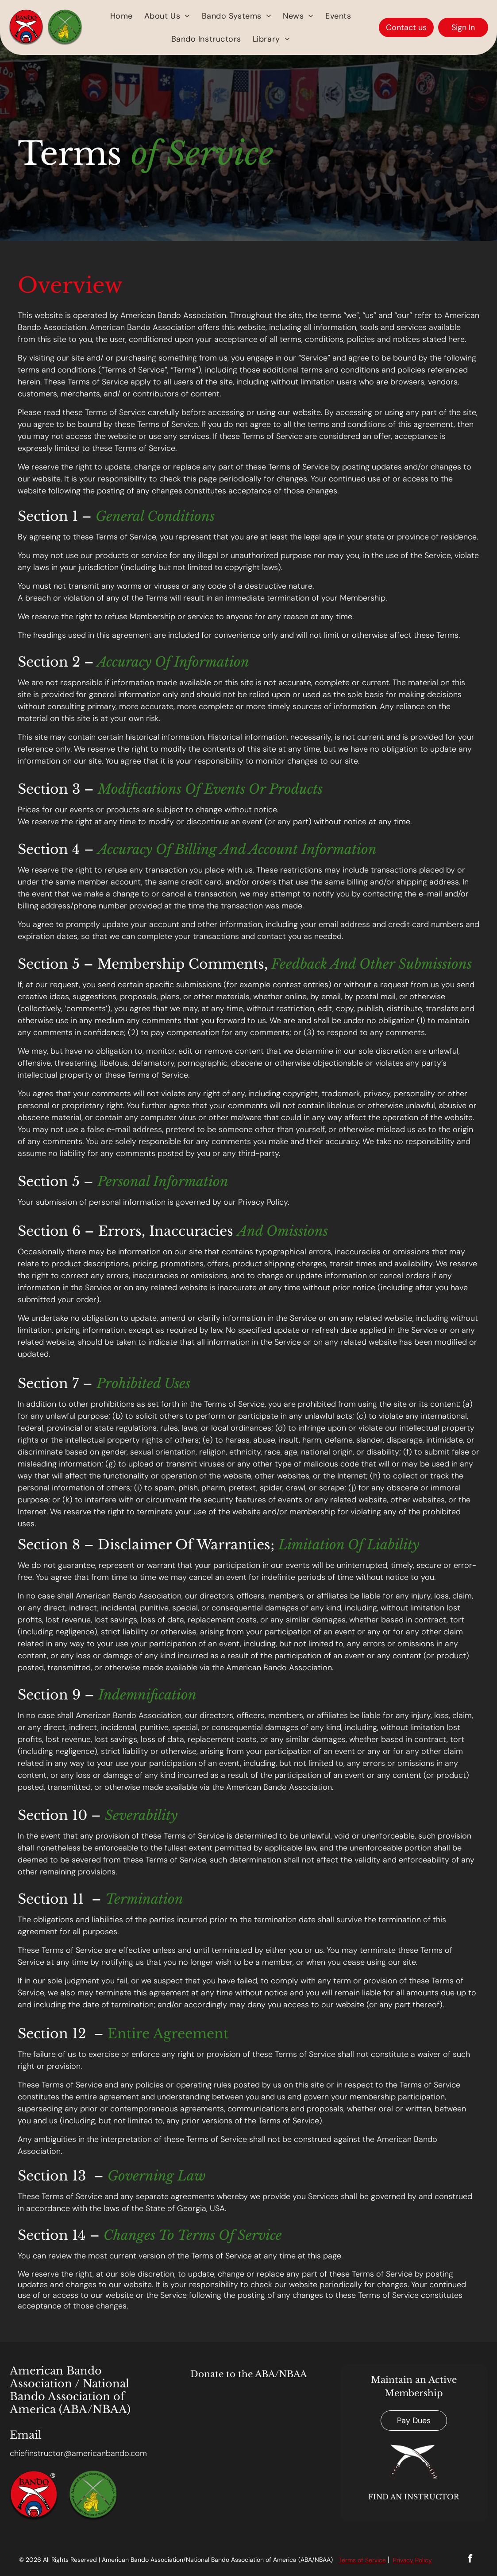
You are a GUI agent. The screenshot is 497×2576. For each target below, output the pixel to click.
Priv (398, 2560)
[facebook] (470, 2559)
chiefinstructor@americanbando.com (78, 2453)
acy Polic (415, 2560)
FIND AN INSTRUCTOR (413, 2496)
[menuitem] (121, 15)
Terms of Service (362, 2560)
